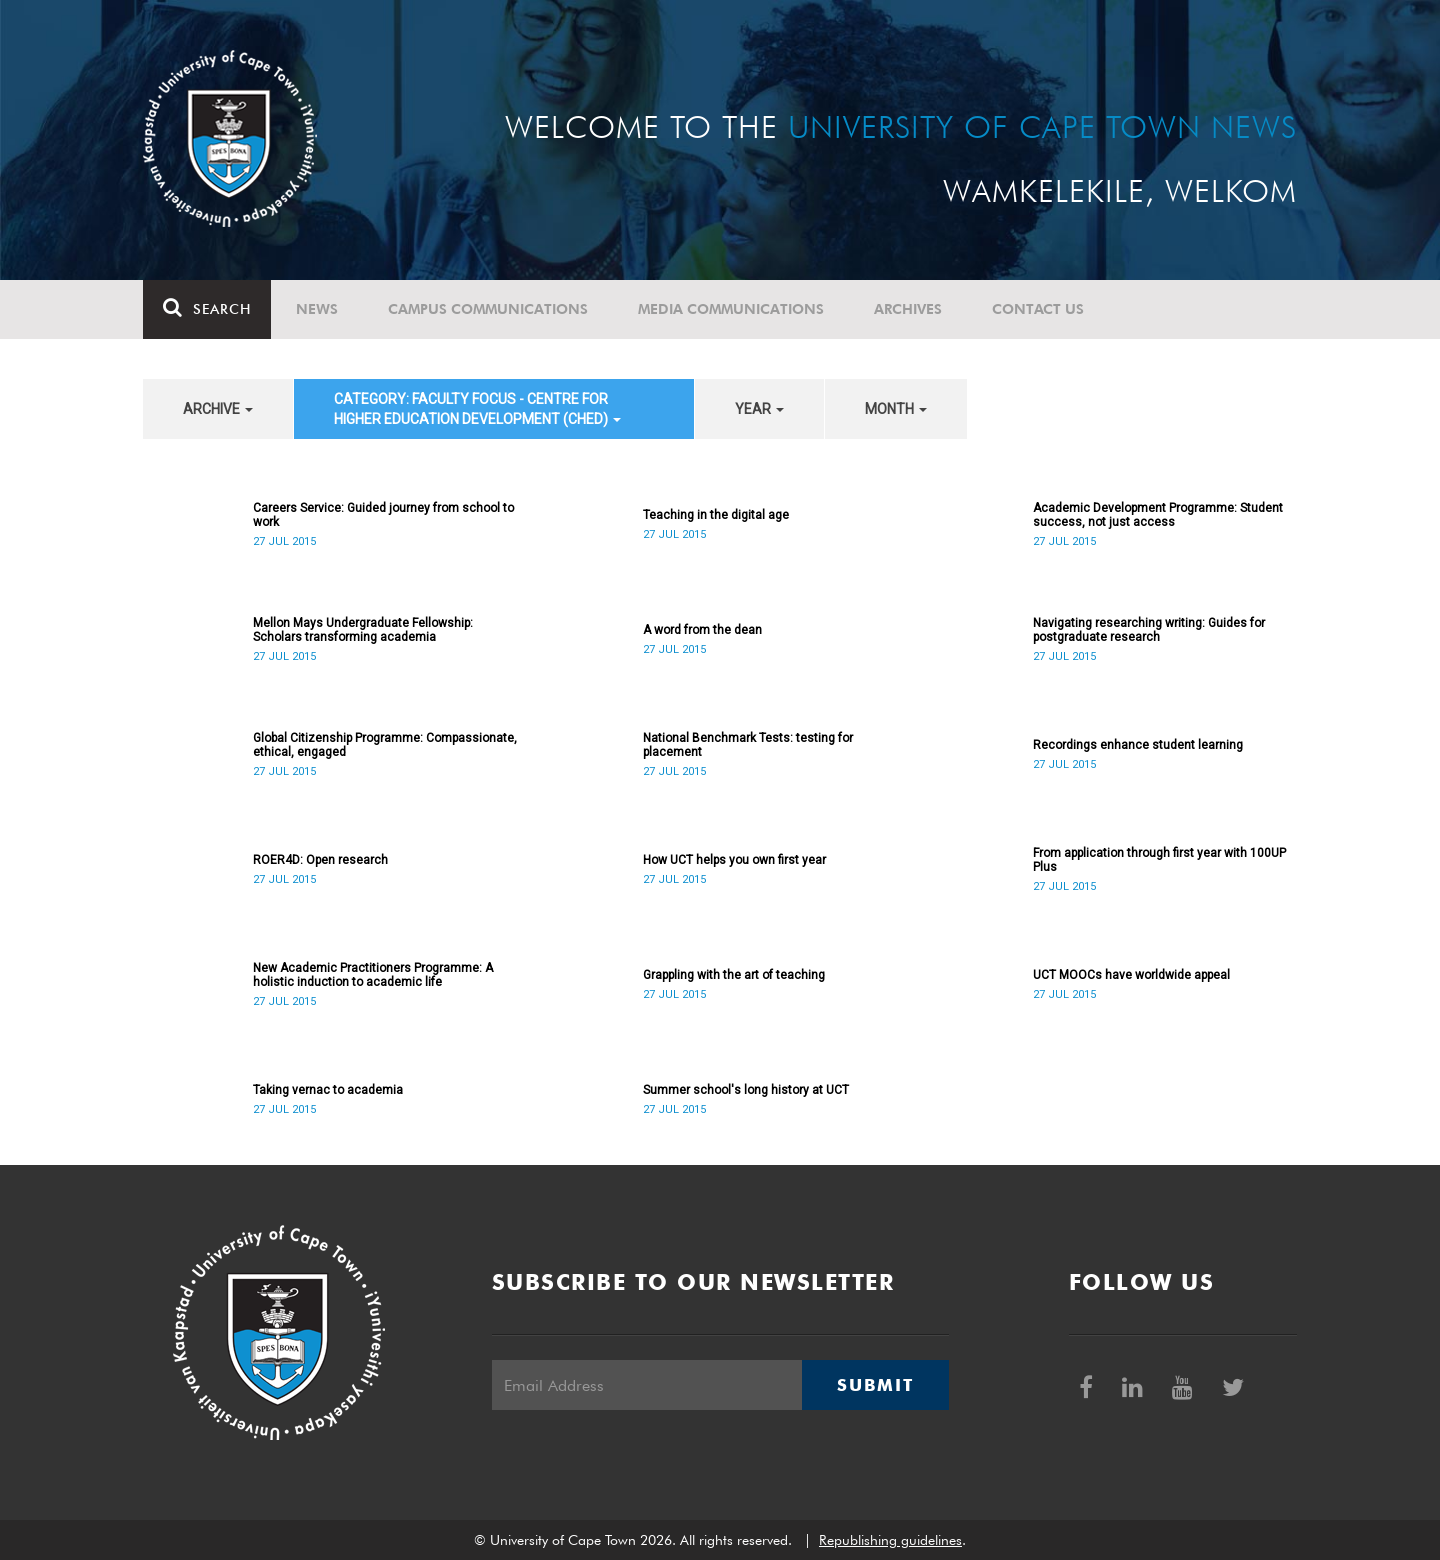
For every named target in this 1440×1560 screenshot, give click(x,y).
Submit (875, 1385)
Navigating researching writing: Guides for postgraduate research (1149, 630)
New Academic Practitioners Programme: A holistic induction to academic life (373, 975)
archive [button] (218, 409)
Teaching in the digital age (716, 515)
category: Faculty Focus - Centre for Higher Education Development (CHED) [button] (477, 409)
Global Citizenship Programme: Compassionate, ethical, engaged (385, 745)
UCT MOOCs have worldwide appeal (1131, 975)
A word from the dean (702, 630)
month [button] (896, 409)
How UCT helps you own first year (734, 860)
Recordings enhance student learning (1138, 745)
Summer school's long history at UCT (746, 1090)
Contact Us (1038, 309)
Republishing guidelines (890, 1540)
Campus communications (488, 309)
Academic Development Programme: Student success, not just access (1158, 515)
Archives (908, 309)
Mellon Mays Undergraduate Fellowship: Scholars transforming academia (363, 630)
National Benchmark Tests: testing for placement (748, 745)
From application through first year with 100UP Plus (1159, 860)
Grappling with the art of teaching (734, 975)
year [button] (759, 409)
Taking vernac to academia (328, 1090)
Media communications (731, 309)
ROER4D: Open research (320, 860)
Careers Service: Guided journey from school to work (383, 515)
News (317, 309)
